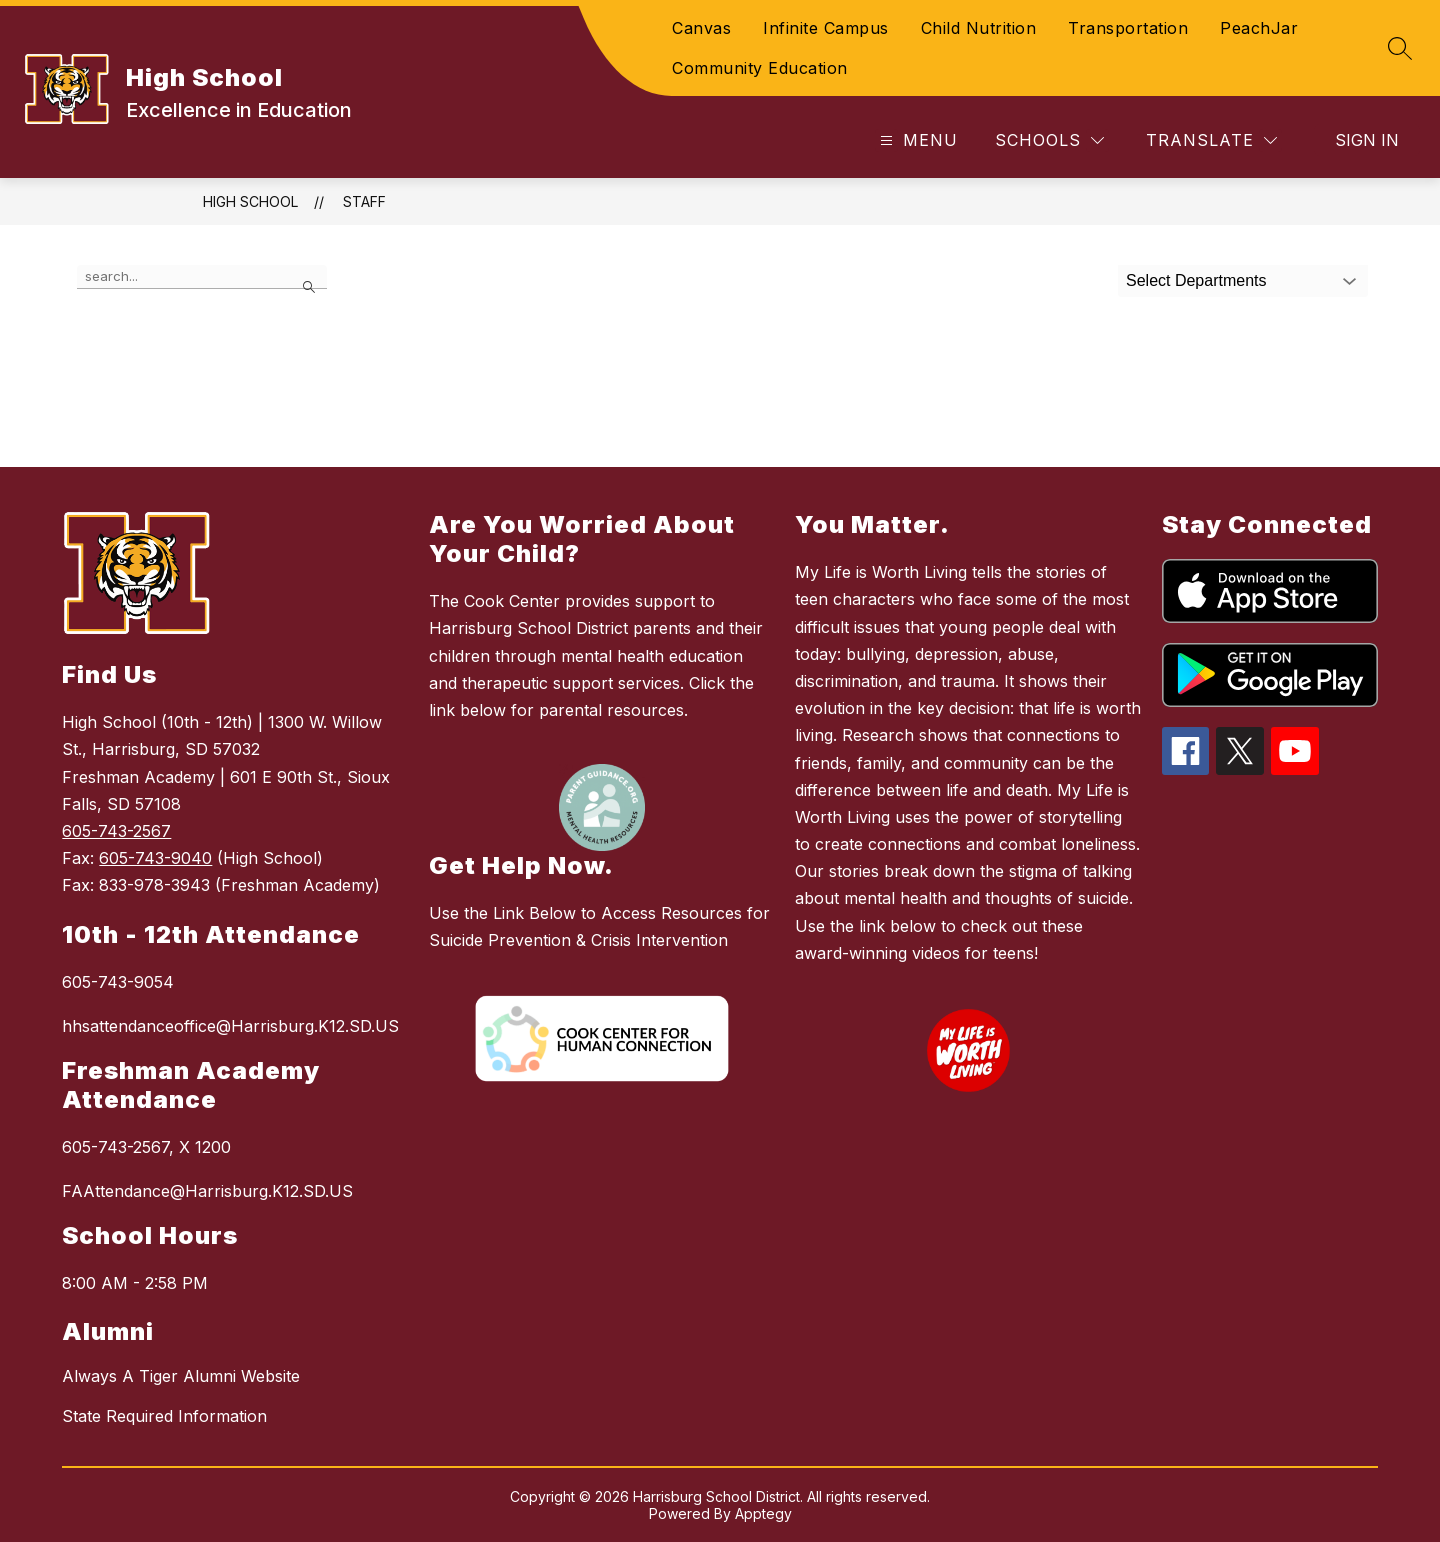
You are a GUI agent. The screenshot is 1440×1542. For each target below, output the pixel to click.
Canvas (701, 28)
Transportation (1128, 28)
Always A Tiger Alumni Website (181, 1376)
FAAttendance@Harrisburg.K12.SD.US (207, 1191)
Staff (364, 201)
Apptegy (763, 1513)
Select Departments (1196, 280)
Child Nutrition (979, 28)
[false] (202, 277)
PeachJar (1259, 28)
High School (250, 201)
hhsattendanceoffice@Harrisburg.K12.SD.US (230, 1026)
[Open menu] (916, 140)
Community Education (760, 68)
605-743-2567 (116, 831)
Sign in (1367, 140)
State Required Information (164, 1416)
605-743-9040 (155, 858)
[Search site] (1400, 48)
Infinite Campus (826, 28)
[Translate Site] (1211, 140)
